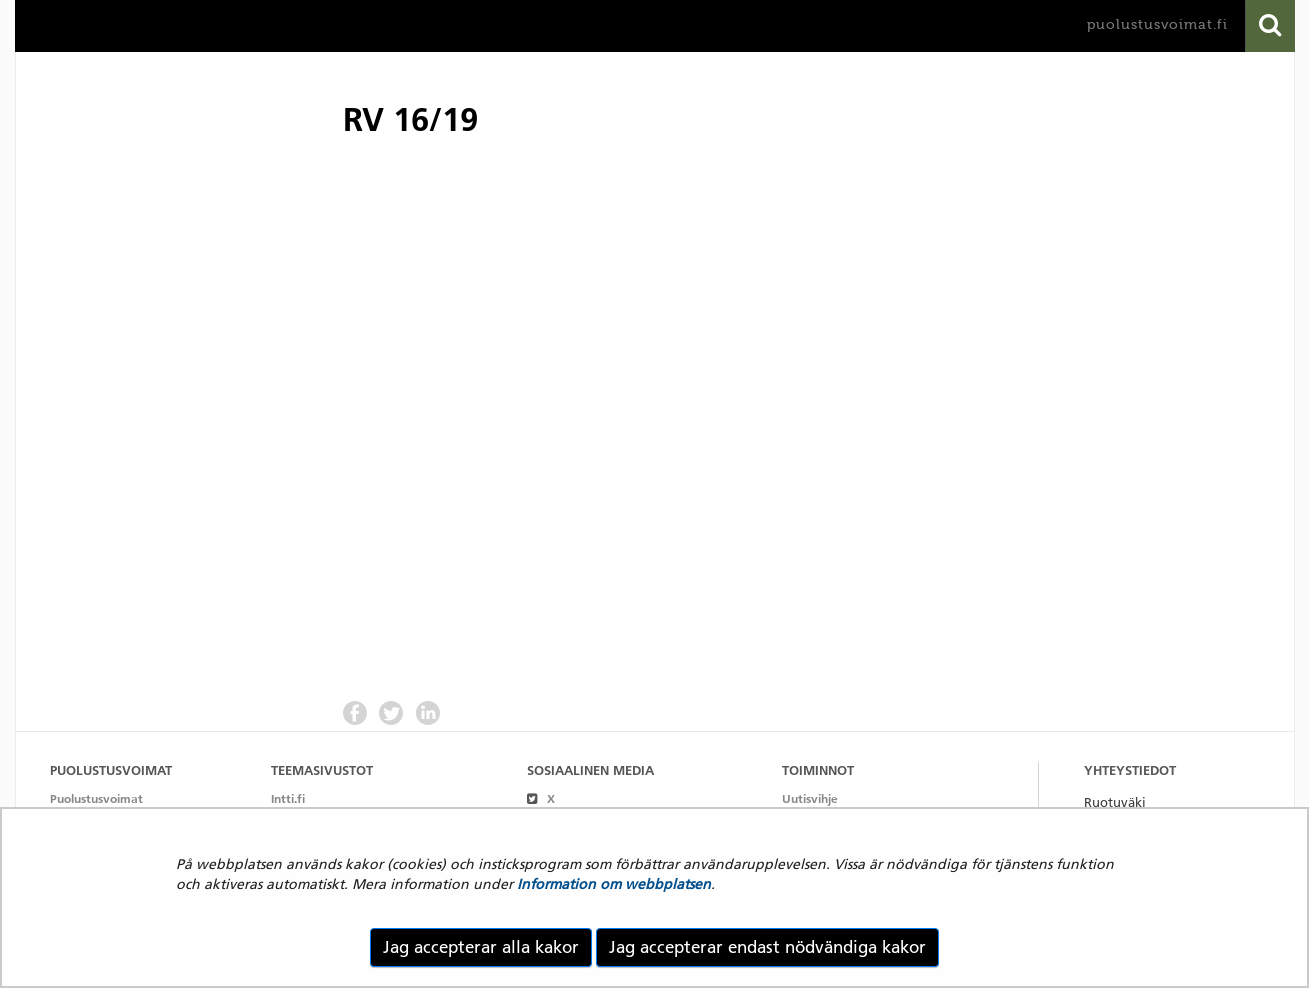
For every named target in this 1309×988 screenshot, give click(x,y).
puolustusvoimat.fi (1157, 24)
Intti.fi (288, 798)
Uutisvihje (810, 798)
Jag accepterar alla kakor (481, 947)
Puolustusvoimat (96, 798)
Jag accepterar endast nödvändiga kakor (767, 947)
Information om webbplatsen (614, 884)
